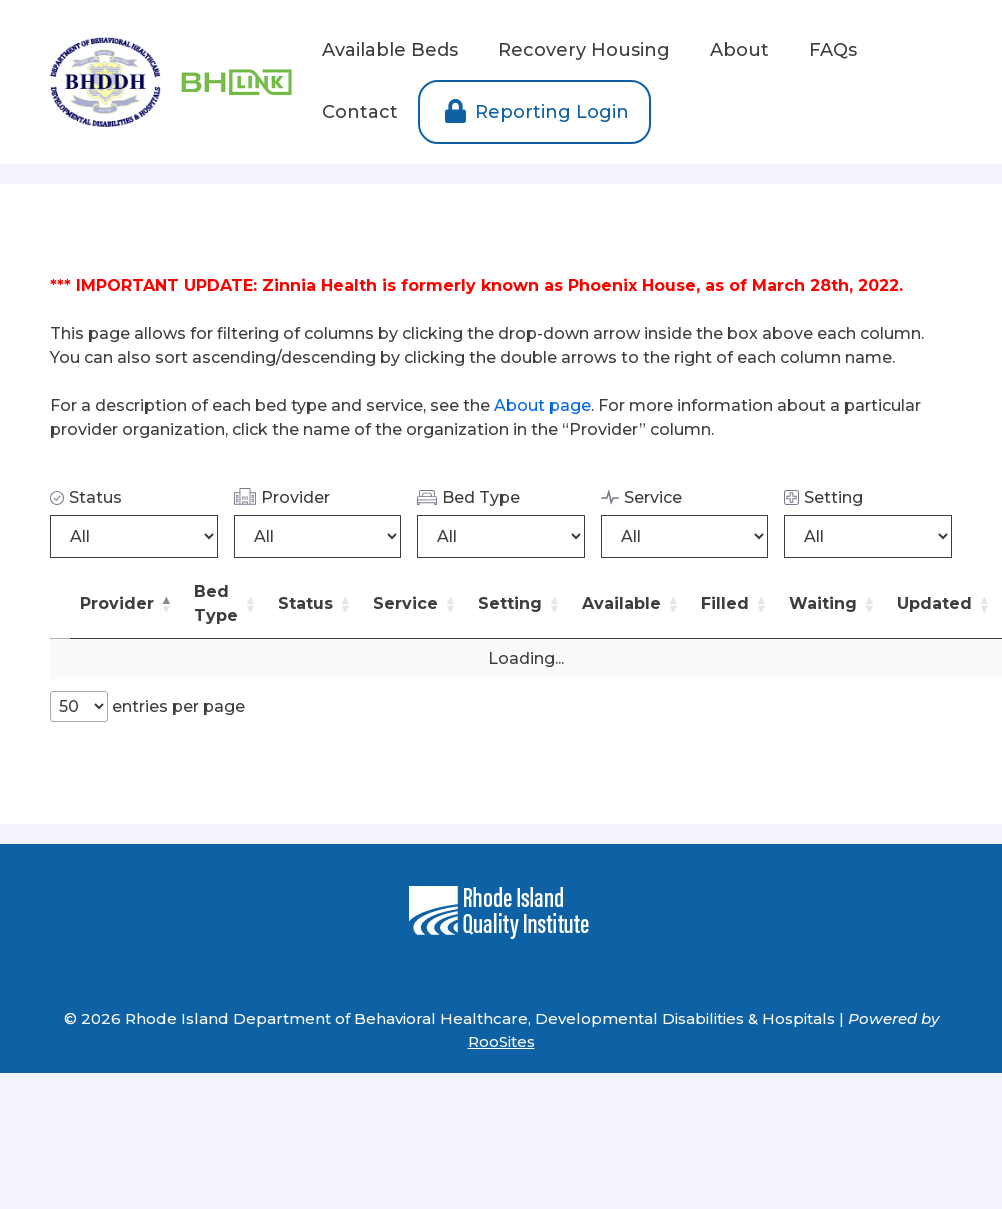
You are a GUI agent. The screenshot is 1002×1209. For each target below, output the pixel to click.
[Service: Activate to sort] (415, 604)
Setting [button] (510, 603)
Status (86, 497)
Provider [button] (117, 603)
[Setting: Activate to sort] (520, 604)
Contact (360, 112)
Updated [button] (934, 603)
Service (641, 497)
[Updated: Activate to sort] (944, 604)
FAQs (833, 50)
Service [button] (405, 603)
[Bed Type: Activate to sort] (226, 604)
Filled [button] (725, 603)
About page (542, 405)
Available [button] (621, 603)
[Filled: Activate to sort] (735, 604)
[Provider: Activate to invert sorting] (127, 604)
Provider (282, 497)
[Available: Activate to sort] (631, 604)
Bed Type (468, 497)
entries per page (176, 706)
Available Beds (390, 50)
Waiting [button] (823, 603)
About (739, 50)
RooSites (501, 1041)
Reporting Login (534, 112)
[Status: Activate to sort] (315, 604)
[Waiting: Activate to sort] (833, 604)
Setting (823, 497)
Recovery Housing (584, 50)
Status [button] (305, 603)
